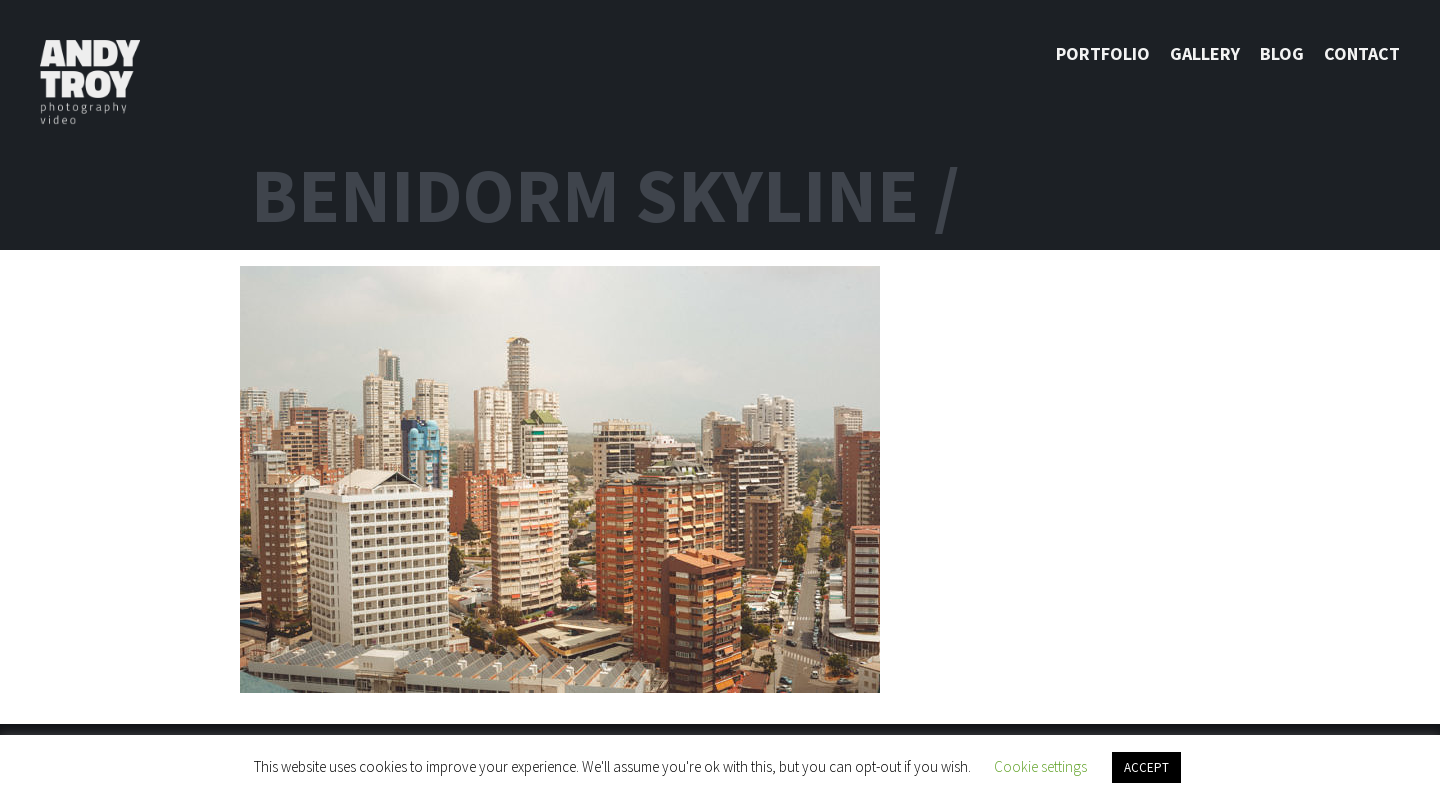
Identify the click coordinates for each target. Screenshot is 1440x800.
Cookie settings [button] (1040, 766)
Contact (1362, 53)
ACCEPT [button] (1146, 767)
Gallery (1205, 53)
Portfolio (1103, 53)
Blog (1282, 53)
